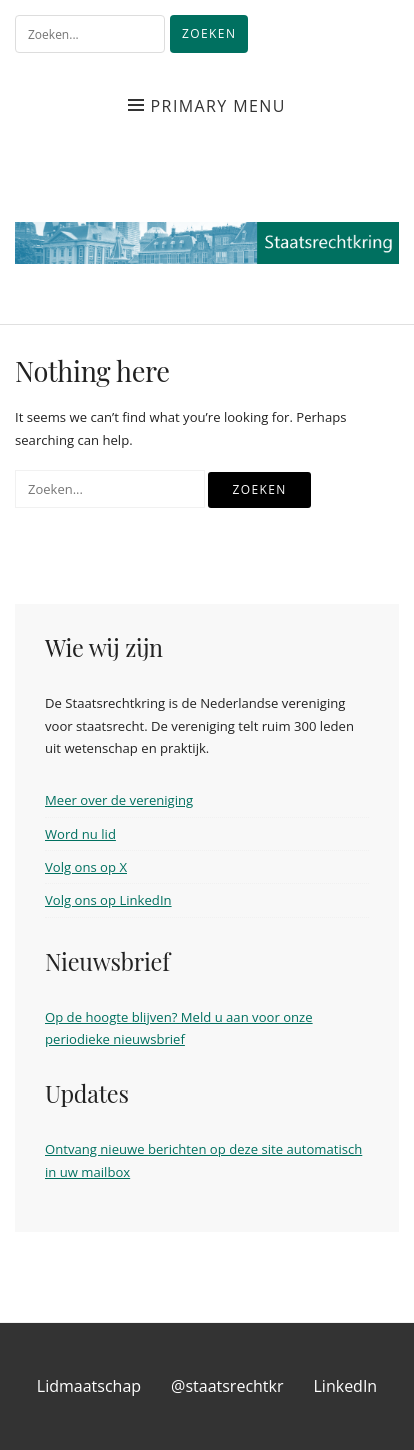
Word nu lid (80, 834)
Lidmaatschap (89, 1386)
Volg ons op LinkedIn (108, 900)
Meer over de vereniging (119, 800)
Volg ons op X (86, 867)
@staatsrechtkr (227, 1386)
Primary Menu (218, 106)
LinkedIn (346, 1386)
